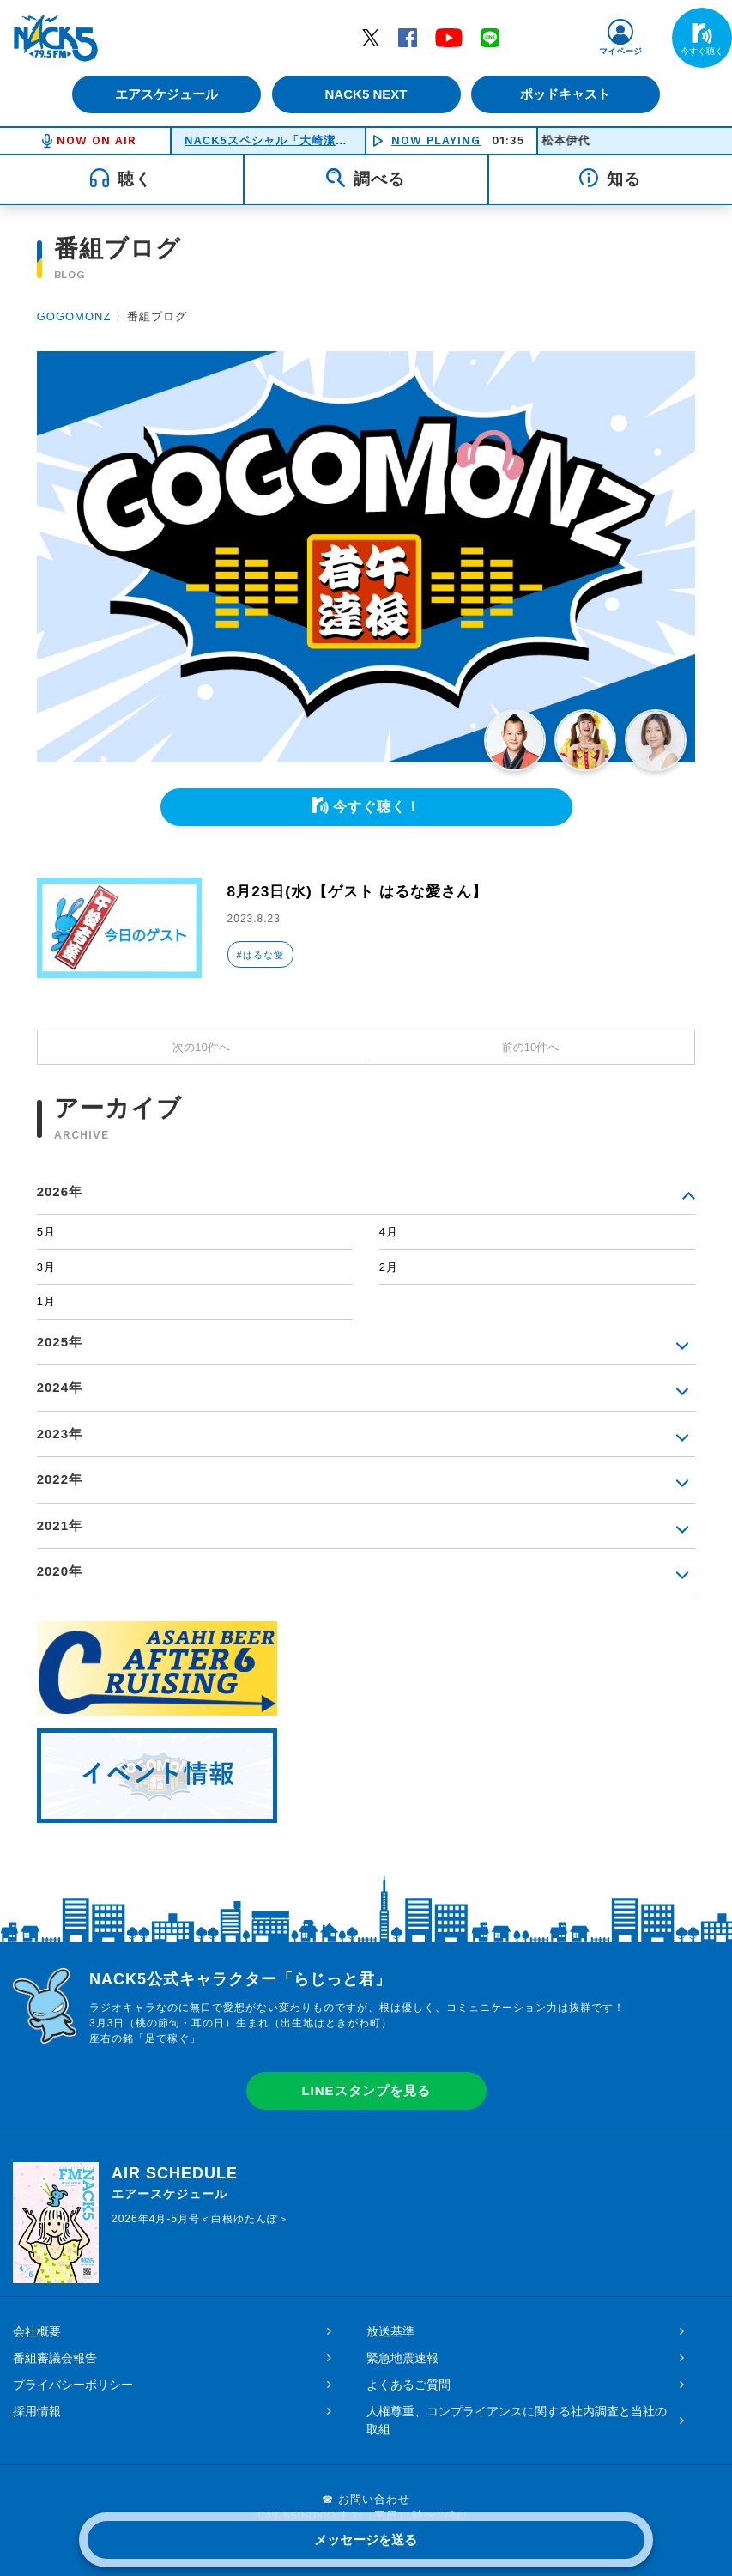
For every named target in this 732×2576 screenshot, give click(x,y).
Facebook (407, 37)
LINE (490, 37)
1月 (46, 1301)
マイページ (620, 51)
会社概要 (37, 2331)
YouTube (448, 37)
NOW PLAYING (436, 140)
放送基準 (390, 2331)
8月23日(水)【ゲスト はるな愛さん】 (364, 891)
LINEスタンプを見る (365, 2090)
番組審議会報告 (55, 2358)
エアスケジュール (164, 94)
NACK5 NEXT (365, 94)
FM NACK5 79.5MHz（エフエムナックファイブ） (56, 38)
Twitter (370, 37)
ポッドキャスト (568, 94)
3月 (46, 1267)
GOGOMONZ (74, 316)
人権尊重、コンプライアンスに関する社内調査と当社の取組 (516, 2420)
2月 (388, 1267)
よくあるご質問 (408, 2384)
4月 (388, 1231)
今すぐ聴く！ (376, 806)
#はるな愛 (260, 955)
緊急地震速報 (402, 2358)
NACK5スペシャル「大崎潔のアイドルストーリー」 (326, 140)
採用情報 (37, 2411)
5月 (46, 1231)
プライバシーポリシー (73, 2384)
